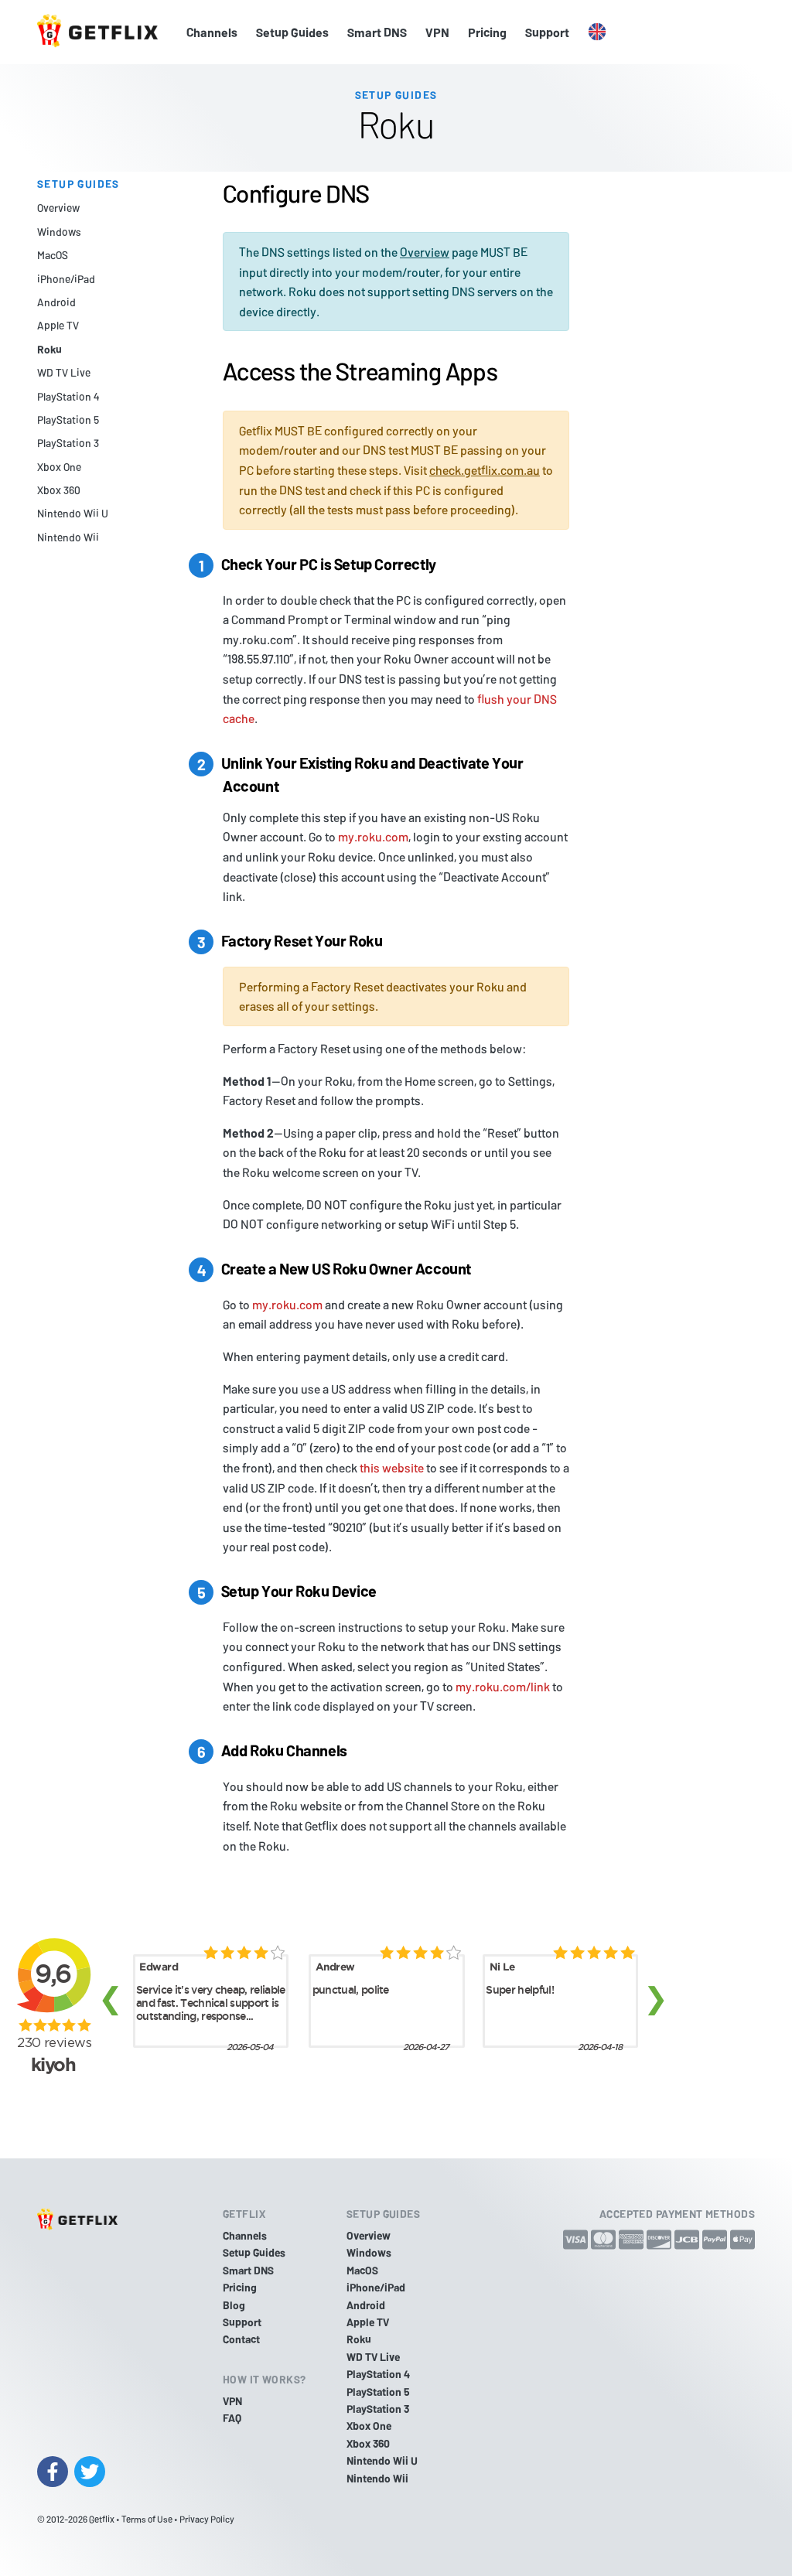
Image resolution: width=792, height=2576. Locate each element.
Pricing (487, 32)
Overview (58, 207)
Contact (241, 2339)
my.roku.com (373, 836)
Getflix (101, 2518)
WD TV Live (63, 372)
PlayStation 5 (68, 419)
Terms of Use (146, 2518)
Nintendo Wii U (72, 513)
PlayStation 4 (68, 396)
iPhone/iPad (66, 278)
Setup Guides (292, 32)
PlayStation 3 (68, 442)
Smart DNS (377, 32)
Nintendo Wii (68, 537)
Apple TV (58, 325)
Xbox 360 (58, 489)
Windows (59, 231)
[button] (597, 32)
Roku (49, 349)
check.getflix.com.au (484, 469)
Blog (234, 2305)
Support (547, 32)
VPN (437, 32)
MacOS (52, 254)
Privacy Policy (206, 2518)
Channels (211, 32)
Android (56, 302)
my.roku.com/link (503, 1686)
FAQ (232, 2417)
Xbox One (59, 466)
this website (392, 1467)
